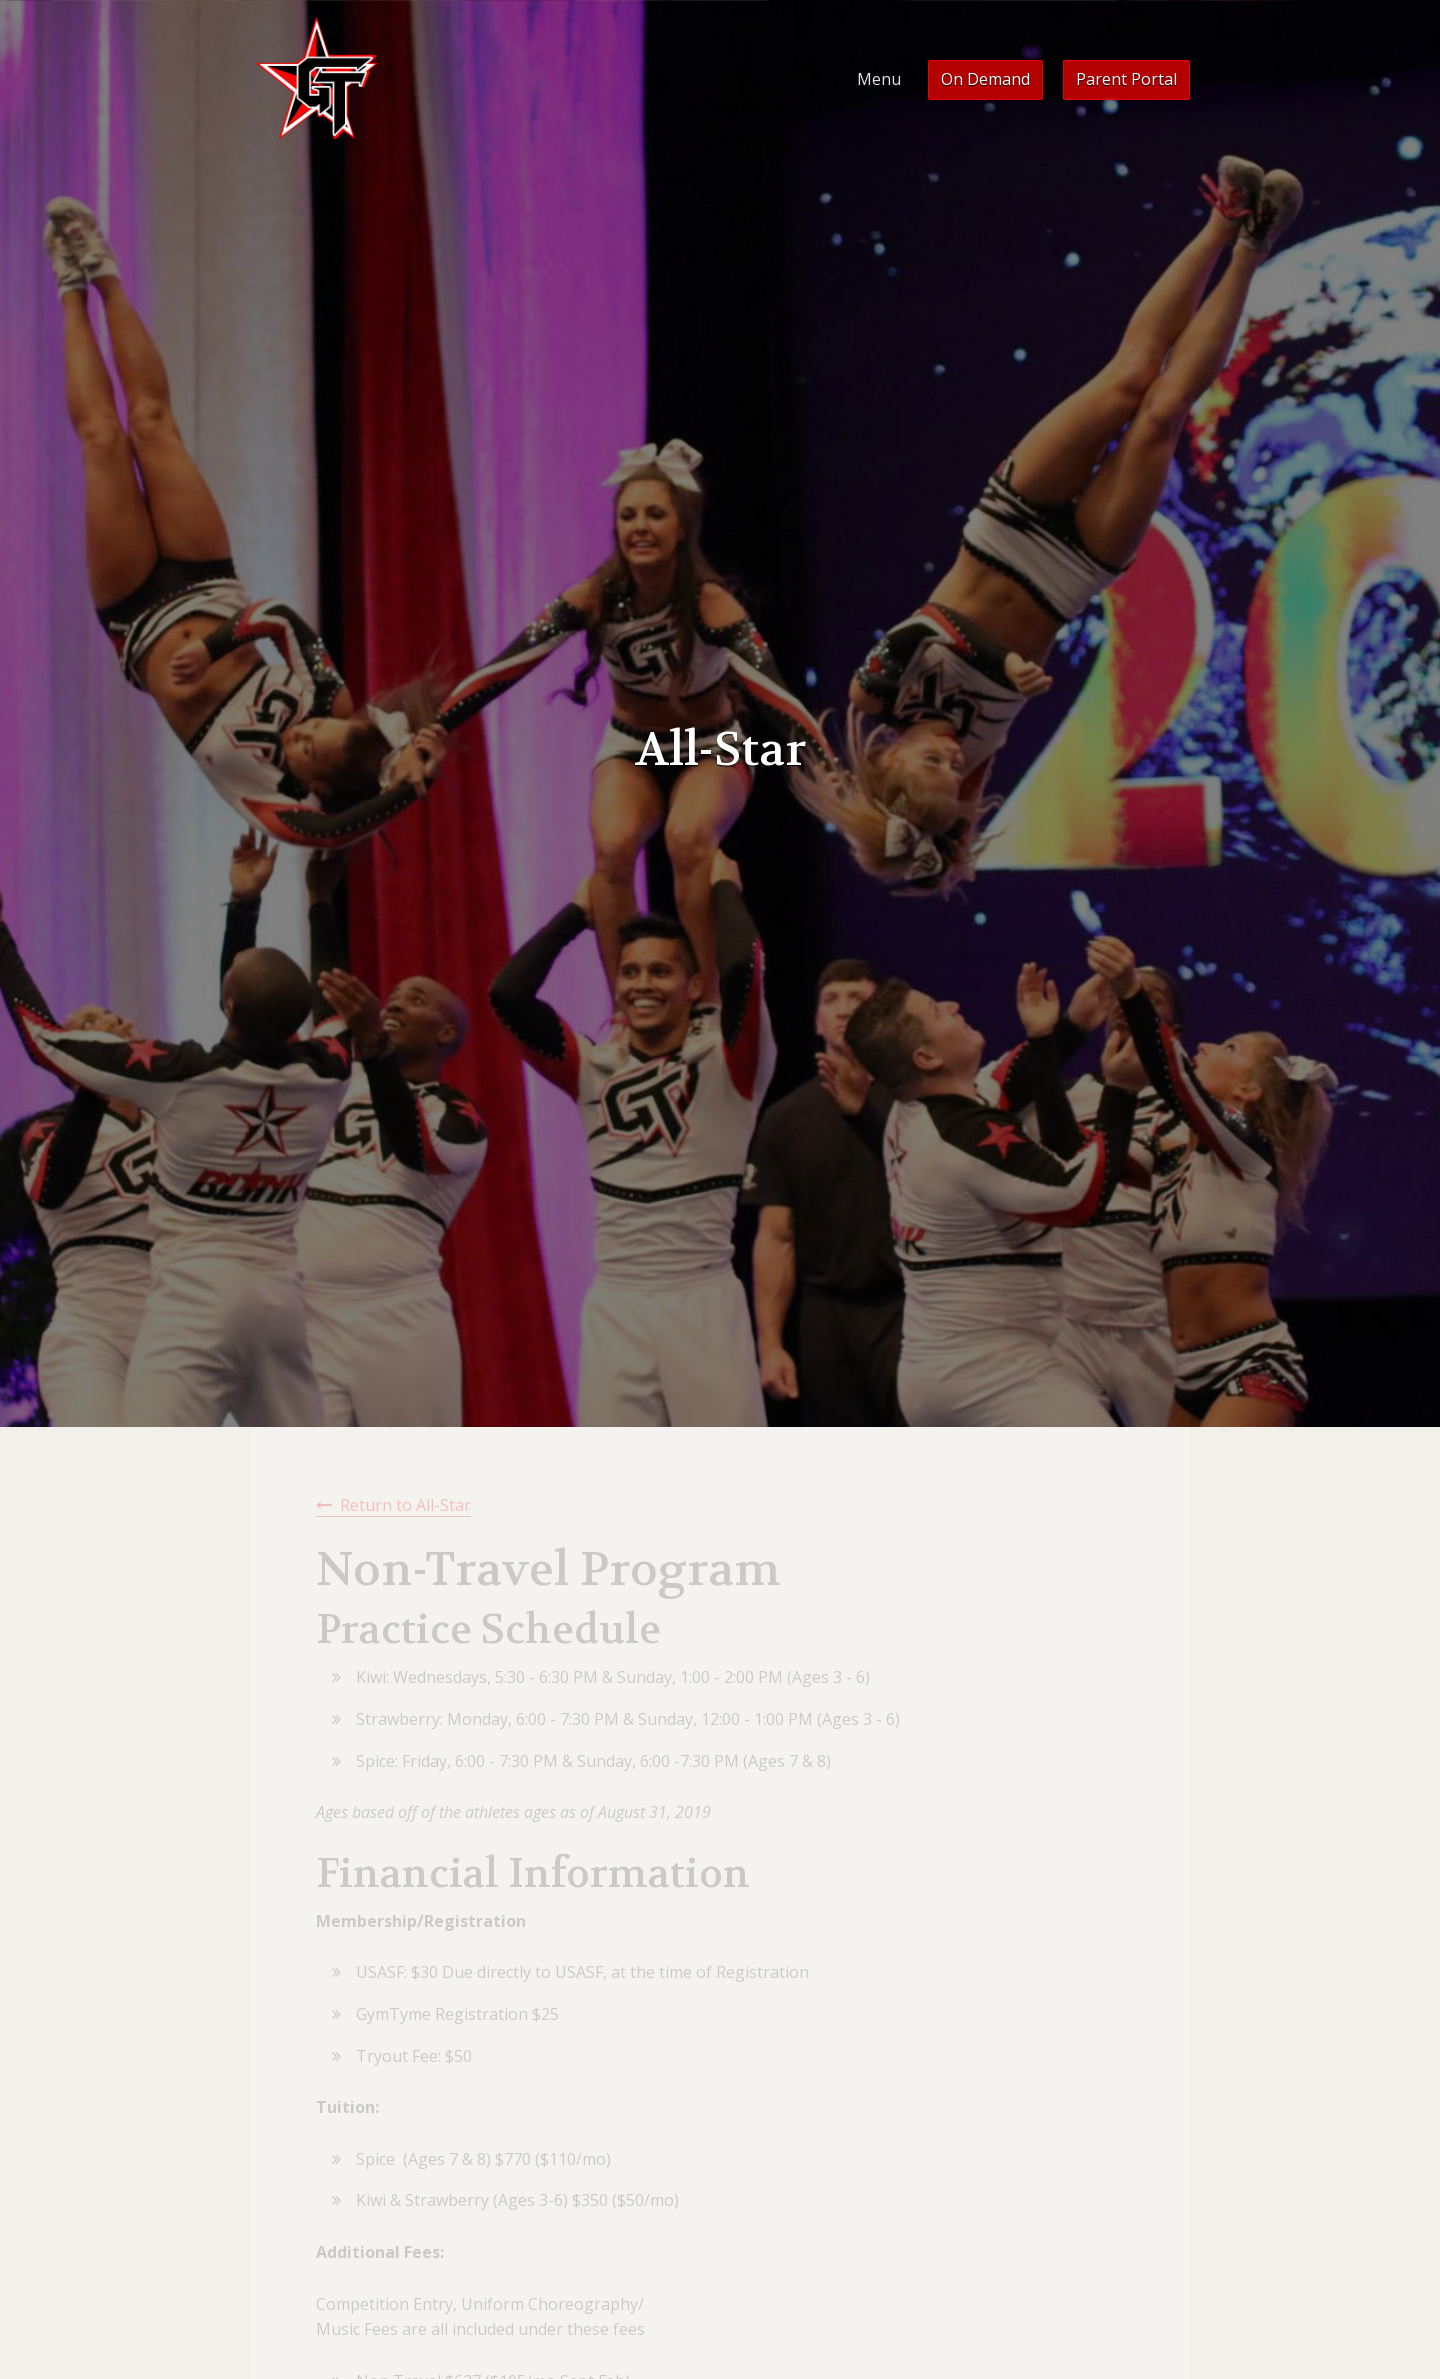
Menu (879, 79)
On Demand (985, 79)
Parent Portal (1126, 79)
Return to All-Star (405, 1505)
